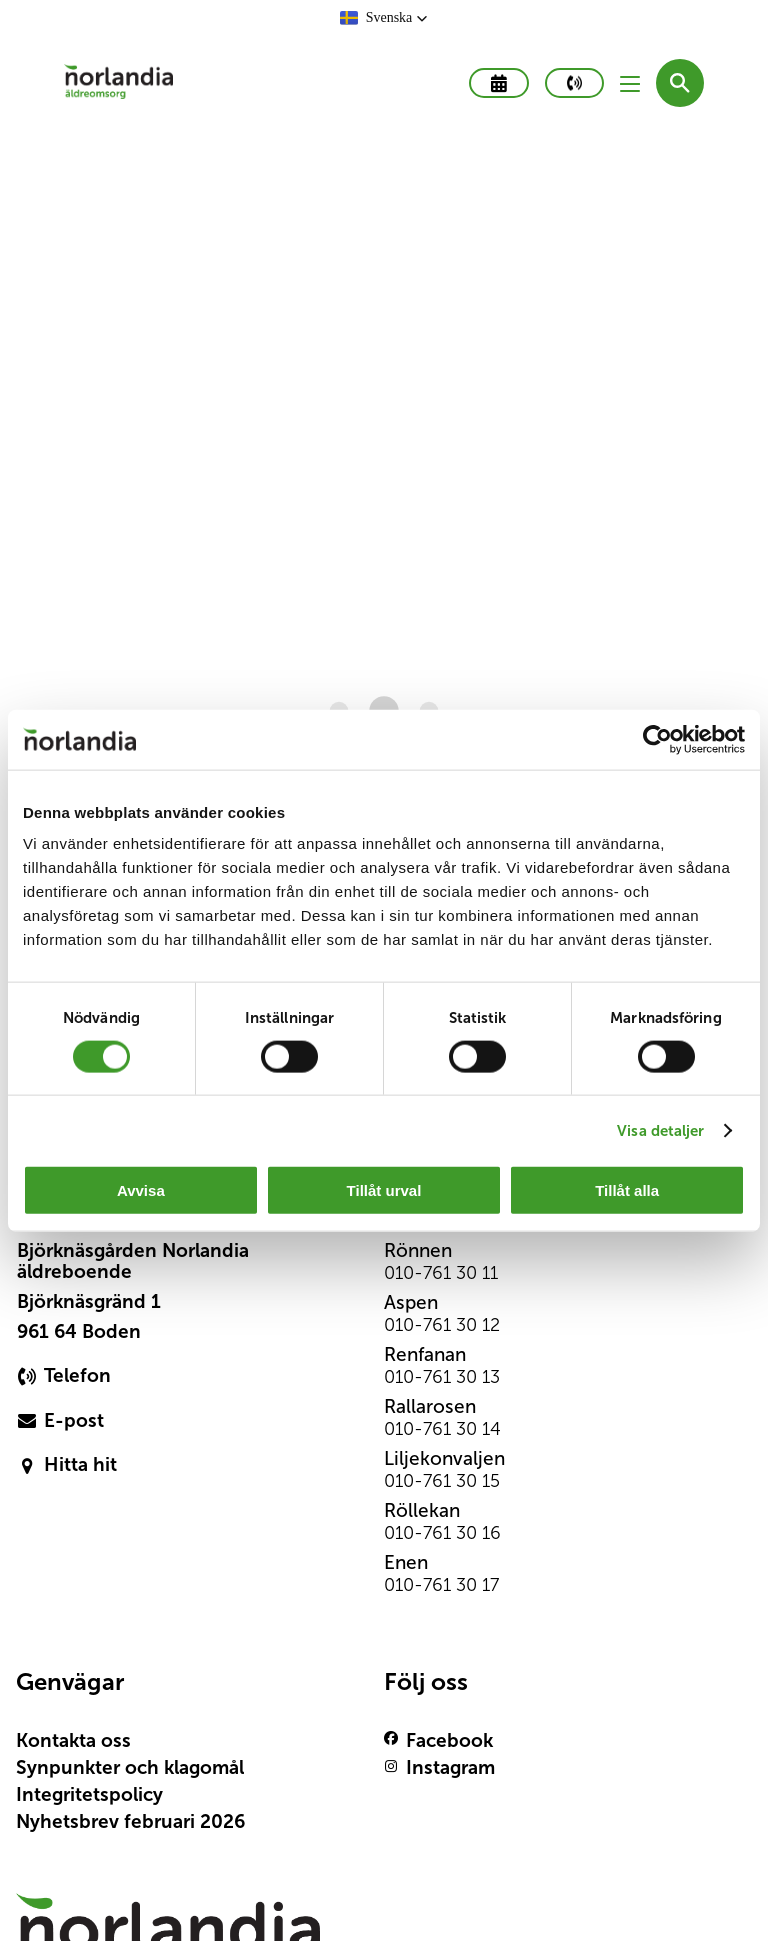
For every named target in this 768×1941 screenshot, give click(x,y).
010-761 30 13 (442, 1377)
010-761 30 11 (441, 1273)
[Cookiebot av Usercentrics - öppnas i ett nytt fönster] (657, 739)
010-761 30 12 (442, 1325)
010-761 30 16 (442, 1533)
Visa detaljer (660, 1129)
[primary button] (574, 83)
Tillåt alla (627, 1190)
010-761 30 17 (441, 1585)
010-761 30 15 (442, 1481)
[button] (384, 18)
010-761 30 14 (442, 1429)
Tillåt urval (384, 1190)
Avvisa (141, 1190)
